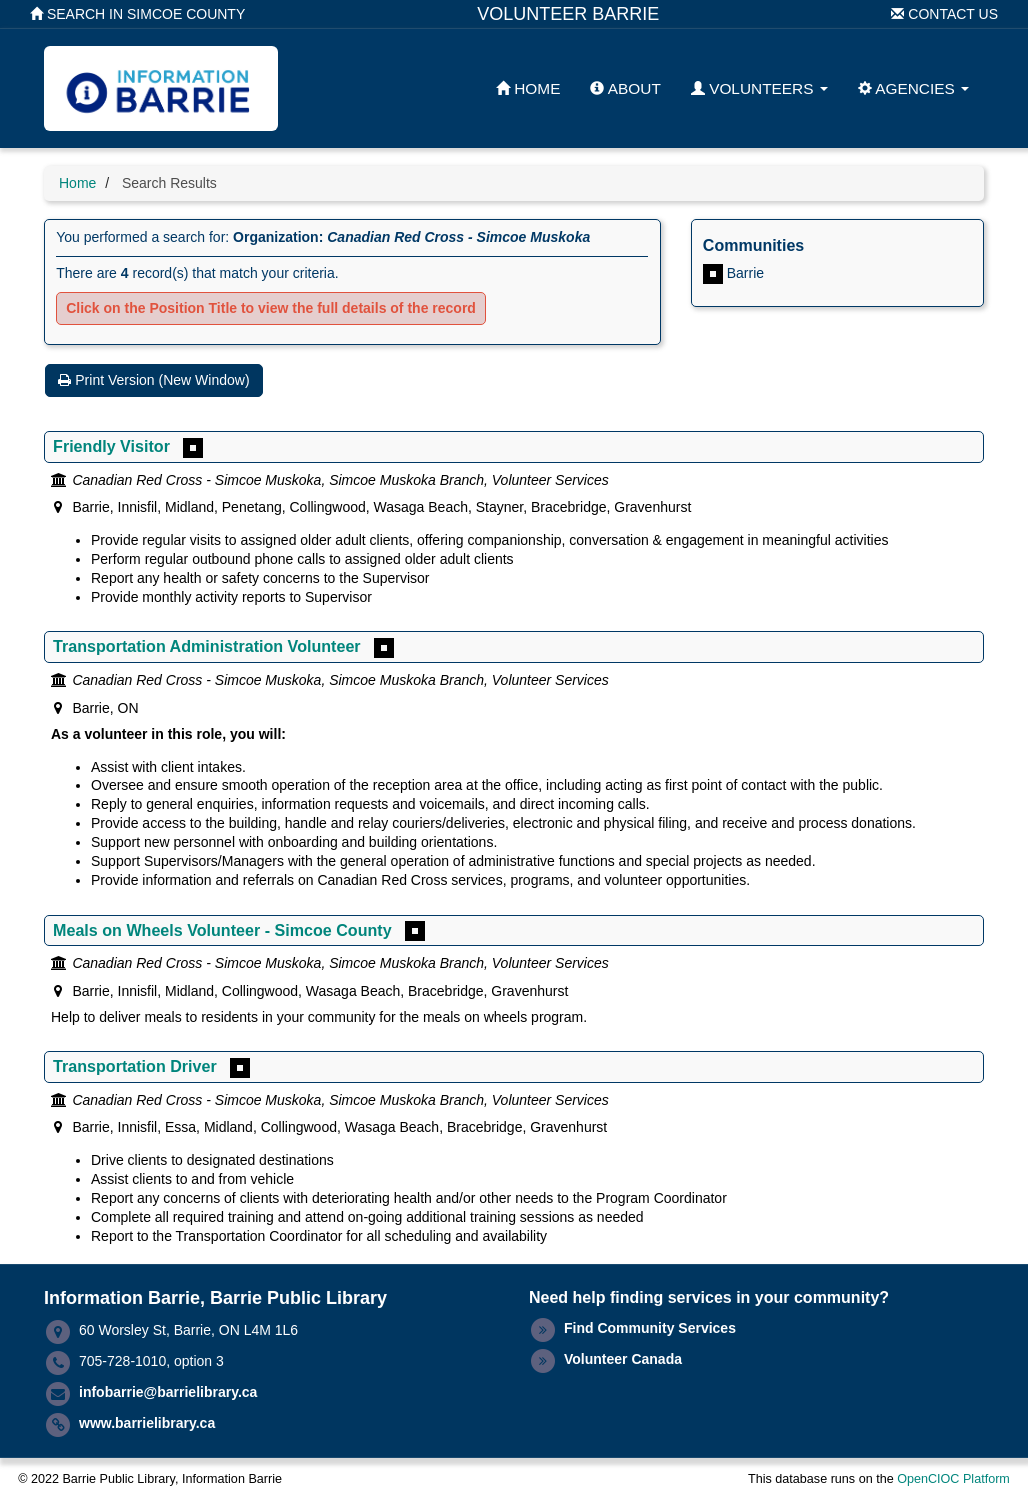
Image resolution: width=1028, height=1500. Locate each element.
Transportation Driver (135, 1066)
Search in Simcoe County (137, 14)
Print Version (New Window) (153, 380)
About (625, 88)
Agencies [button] (913, 88)
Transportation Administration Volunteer (207, 646)
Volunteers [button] (759, 88)
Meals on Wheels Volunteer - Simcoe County (222, 930)
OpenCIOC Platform (953, 1479)
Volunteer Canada (623, 1359)
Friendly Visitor (111, 446)
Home (528, 88)
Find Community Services (650, 1328)
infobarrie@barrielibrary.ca (168, 1392)
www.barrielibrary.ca (147, 1423)
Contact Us (944, 14)
